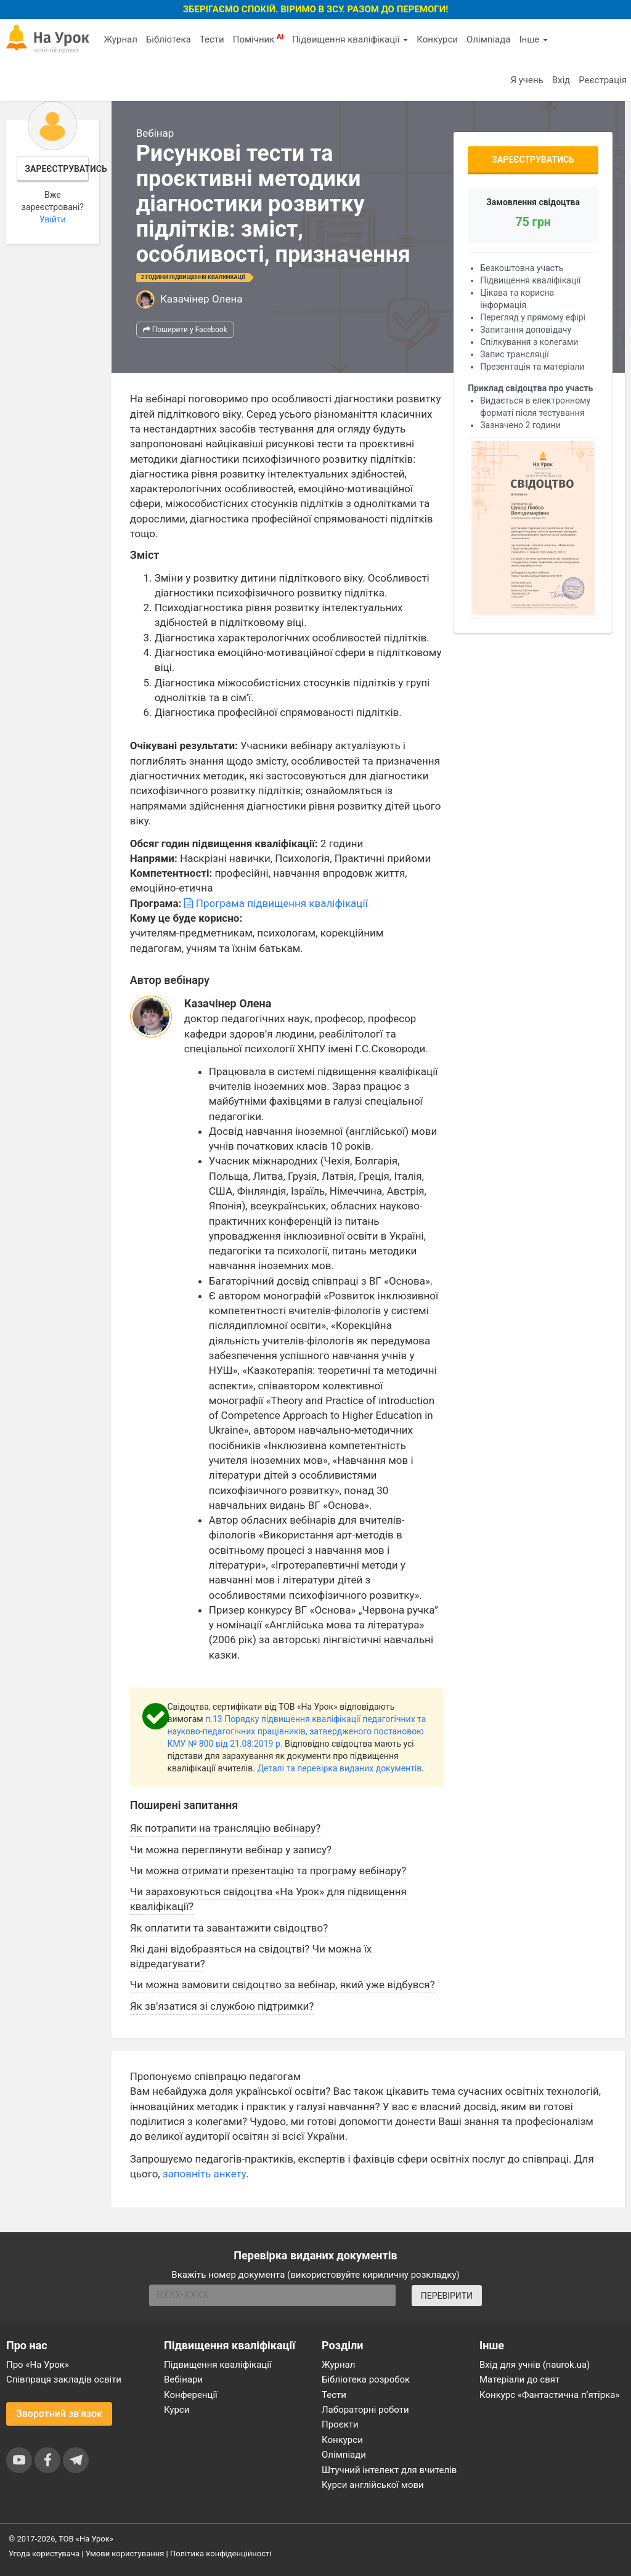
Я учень (526, 80)
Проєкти (340, 2424)
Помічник (258, 39)
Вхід (561, 80)
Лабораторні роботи (365, 2409)
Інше (533, 39)
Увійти (52, 219)
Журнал (120, 39)
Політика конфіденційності (220, 2553)
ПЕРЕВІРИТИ (447, 2296)
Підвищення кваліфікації (350, 39)
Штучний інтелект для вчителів (389, 2470)
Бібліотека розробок (366, 2379)
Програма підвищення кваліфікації (276, 903)
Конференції (191, 2394)
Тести (212, 39)
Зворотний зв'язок (59, 2414)
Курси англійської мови (373, 2484)
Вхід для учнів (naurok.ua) (534, 2364)
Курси (176, 2409)
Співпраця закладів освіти (63, 2379)
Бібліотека (168, 39)
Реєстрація (603, 80)
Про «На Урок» (37, 2364)
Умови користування (125, 2553)
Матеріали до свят (519, 2379)
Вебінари (183, 2379)
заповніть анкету (204, 2174)
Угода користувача (44, 2553)
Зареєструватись (57, 169)
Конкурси (437, 39)
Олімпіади (344, 2454)
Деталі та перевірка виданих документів (339, 1768)
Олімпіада (488, 39)
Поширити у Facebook (185, 329)
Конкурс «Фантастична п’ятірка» (549, 2394)
